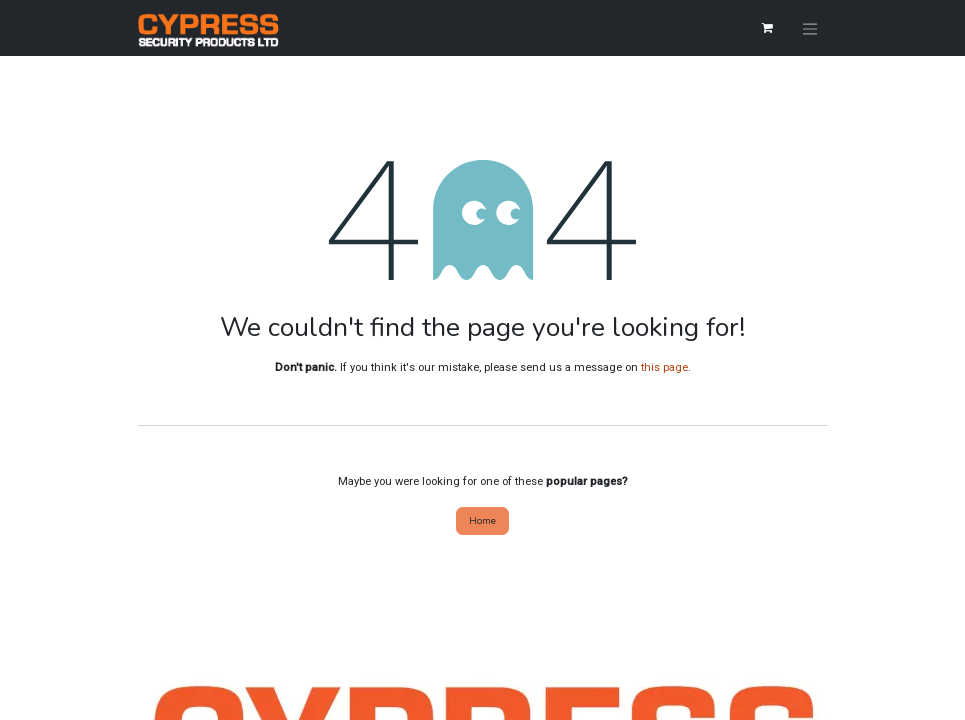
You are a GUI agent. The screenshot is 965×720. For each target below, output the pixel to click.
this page (664, 367)
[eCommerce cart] (768, 28)
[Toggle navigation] (810, 27)
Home (482, 520)
